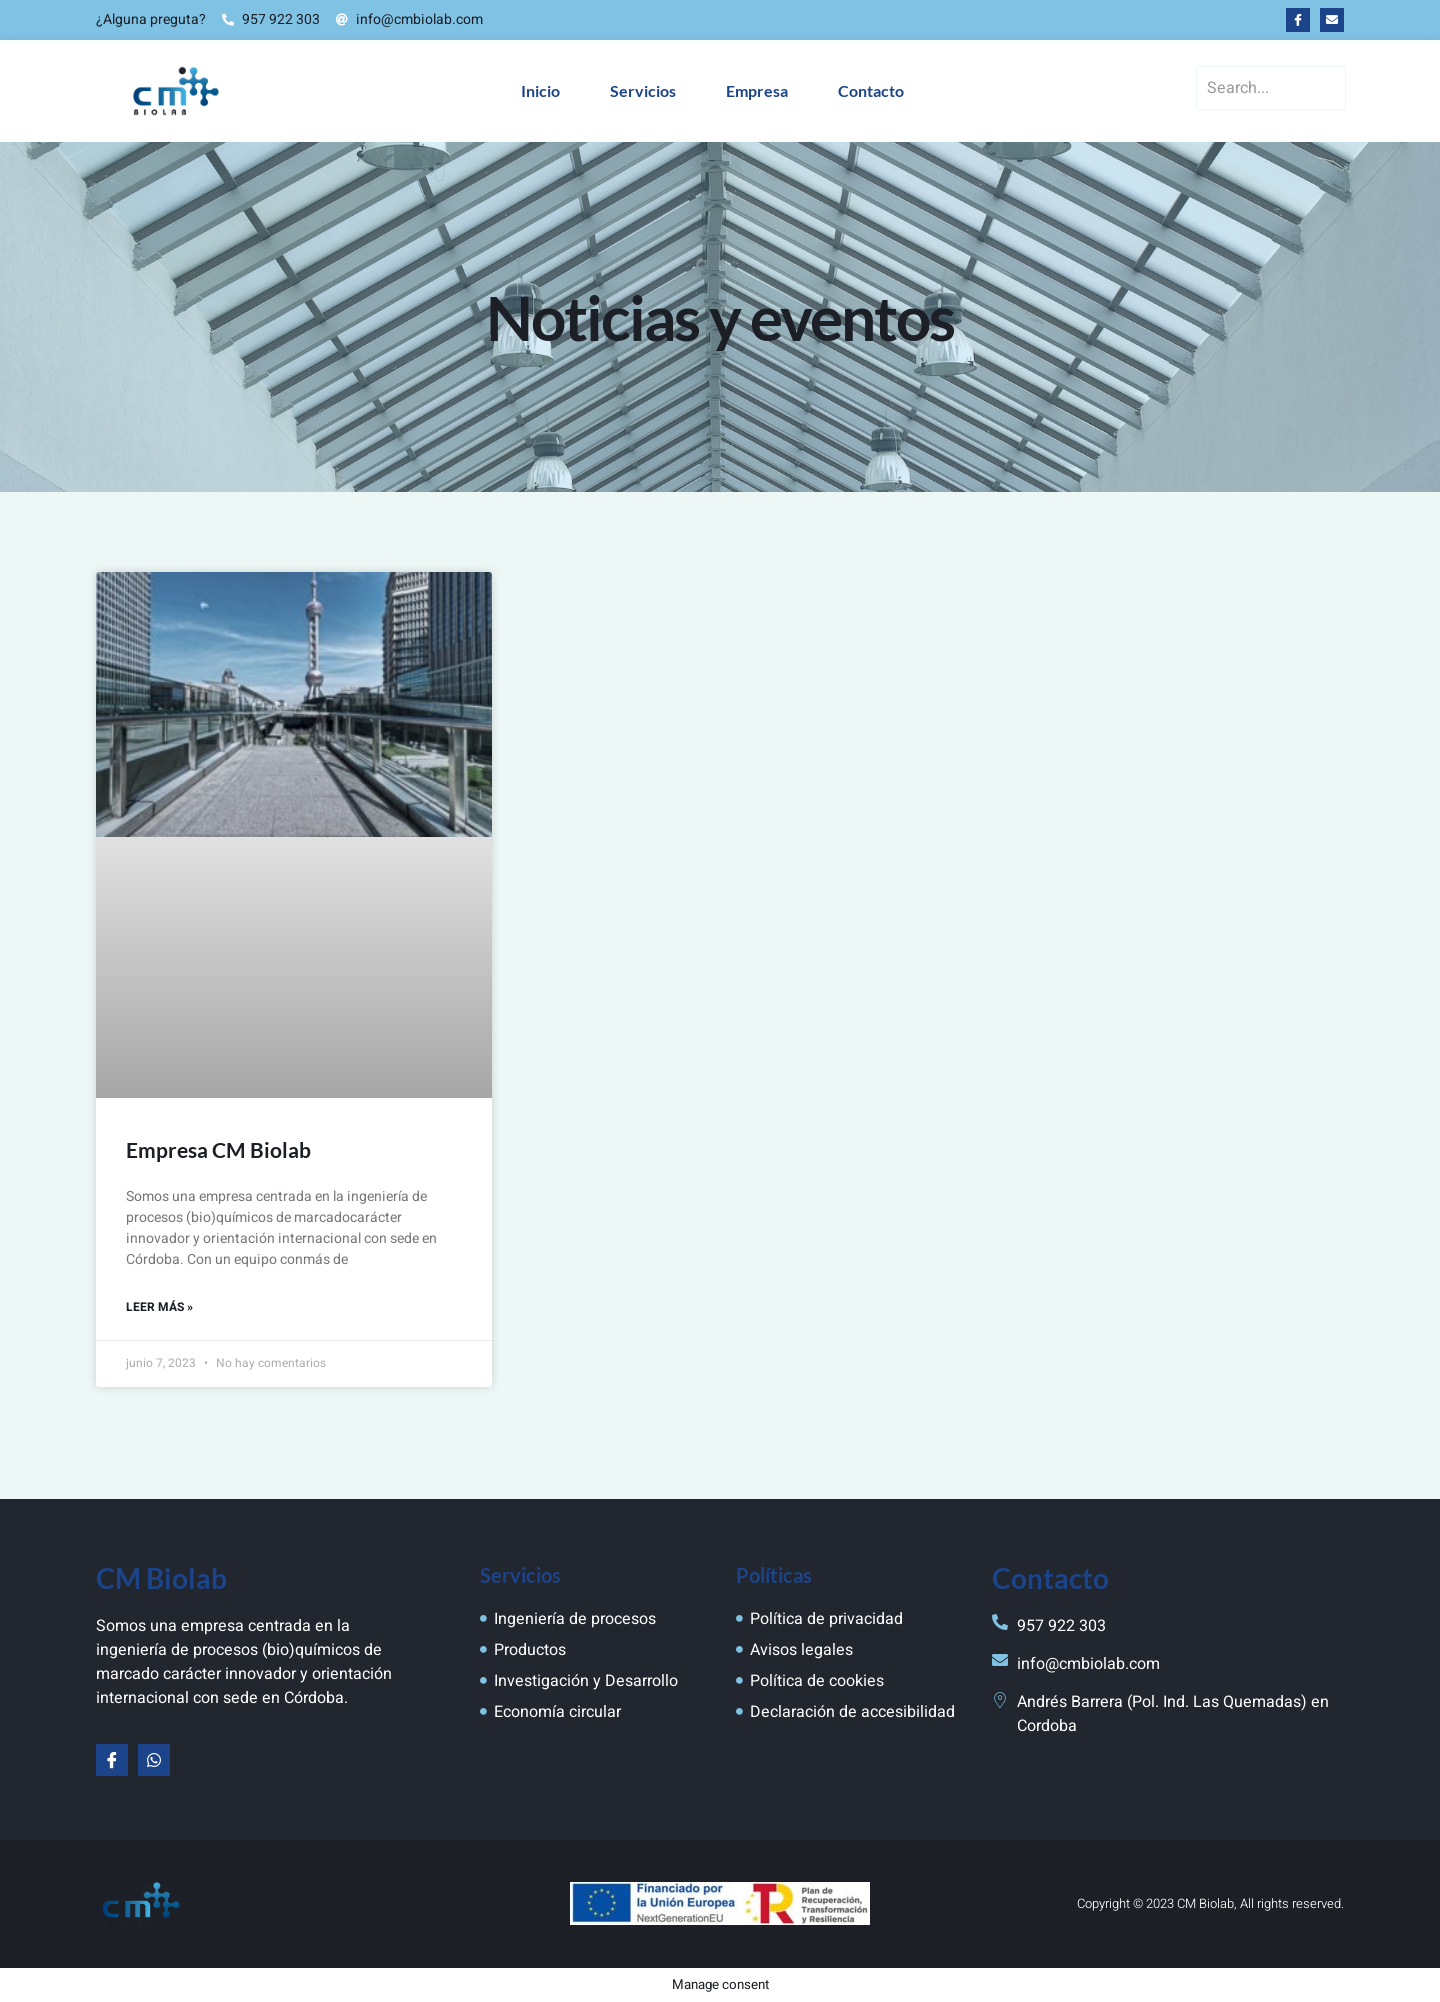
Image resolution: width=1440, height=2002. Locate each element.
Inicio (540, 90)
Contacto (871, 90)
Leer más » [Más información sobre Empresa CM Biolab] (159, 1308)
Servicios (643, 90)
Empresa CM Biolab (218, 1149)
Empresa (757, 90)
